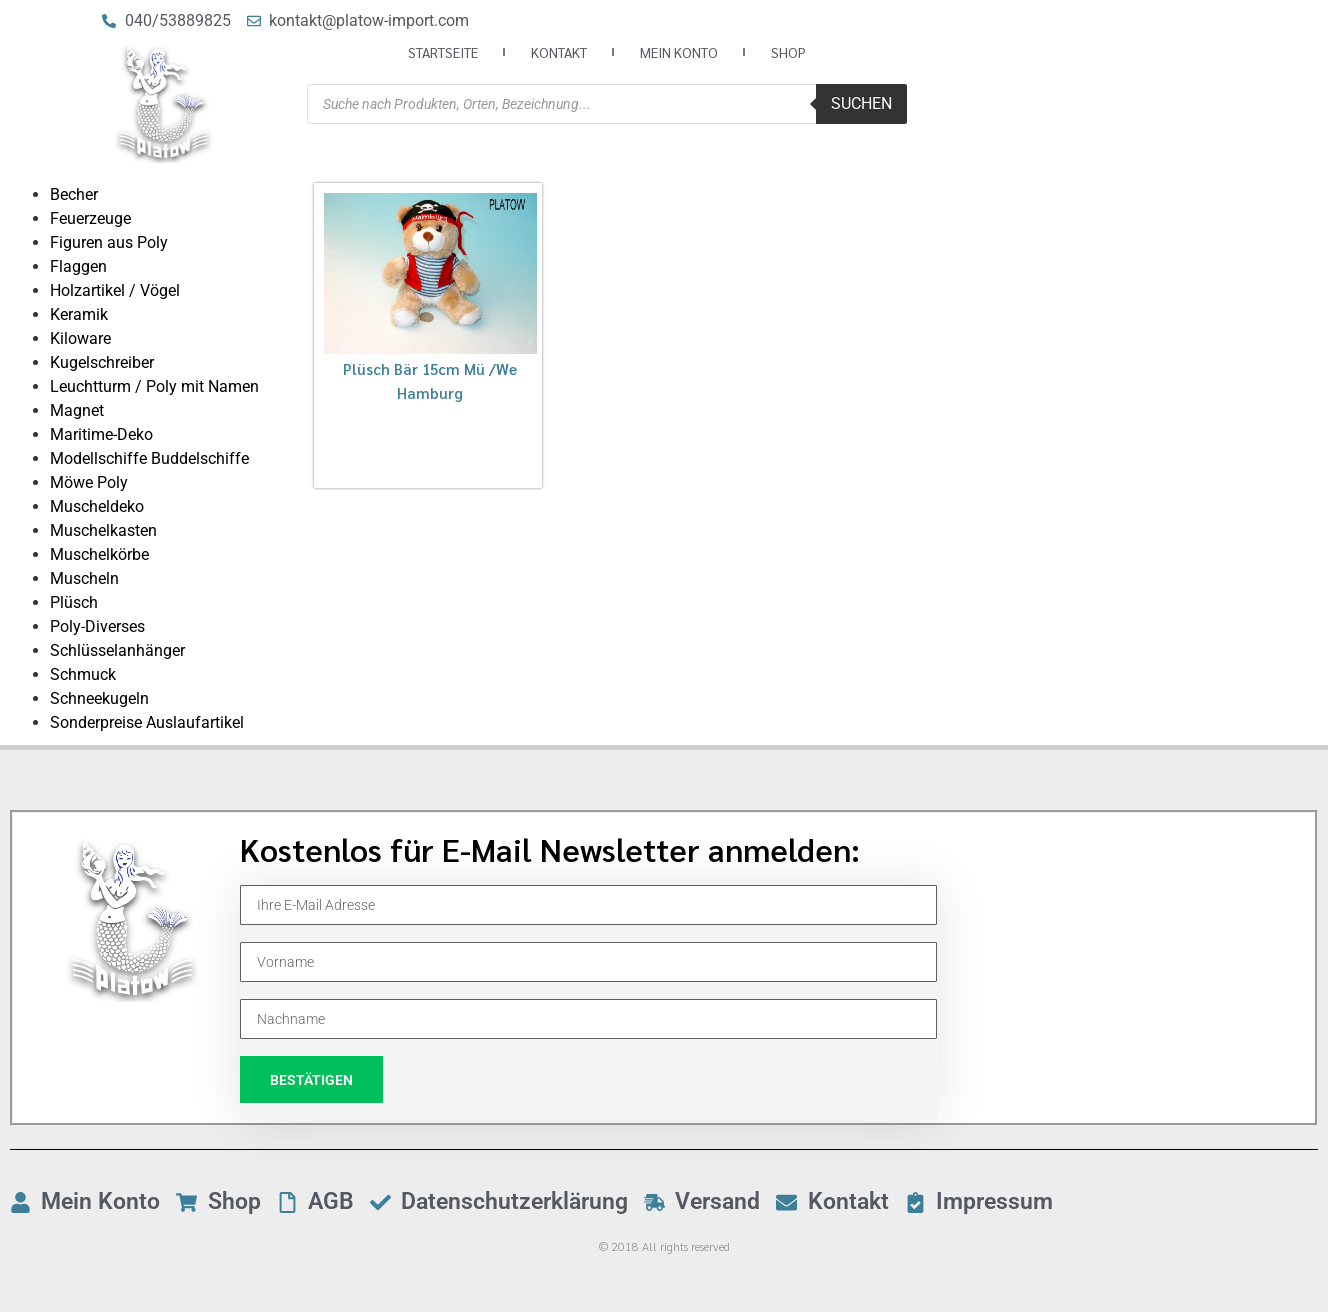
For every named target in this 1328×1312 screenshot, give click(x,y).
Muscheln (84, 578)
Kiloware (80, 338)
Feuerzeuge (90, 218)
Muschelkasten (103, 530)
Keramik (79, 314)
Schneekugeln (99, 698)
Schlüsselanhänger (117, 650)
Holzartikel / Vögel (115, 290)
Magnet (77, 410)
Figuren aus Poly (109, 242)
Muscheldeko (97, 506)
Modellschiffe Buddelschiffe (149, 458)
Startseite (443, 52)
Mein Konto (679, 52)
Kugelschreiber (102, 362)
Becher (74, 194)
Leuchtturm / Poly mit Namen (154, 386)
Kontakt (559, 52)
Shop (788, 52)
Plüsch (74, 602)
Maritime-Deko (101, 434)
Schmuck (83, 674)
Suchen (861, 103)
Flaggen (78, 266)
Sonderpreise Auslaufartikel (147, 722)
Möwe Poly (89, 482)
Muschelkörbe (99, 554)
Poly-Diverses (97, 626)
